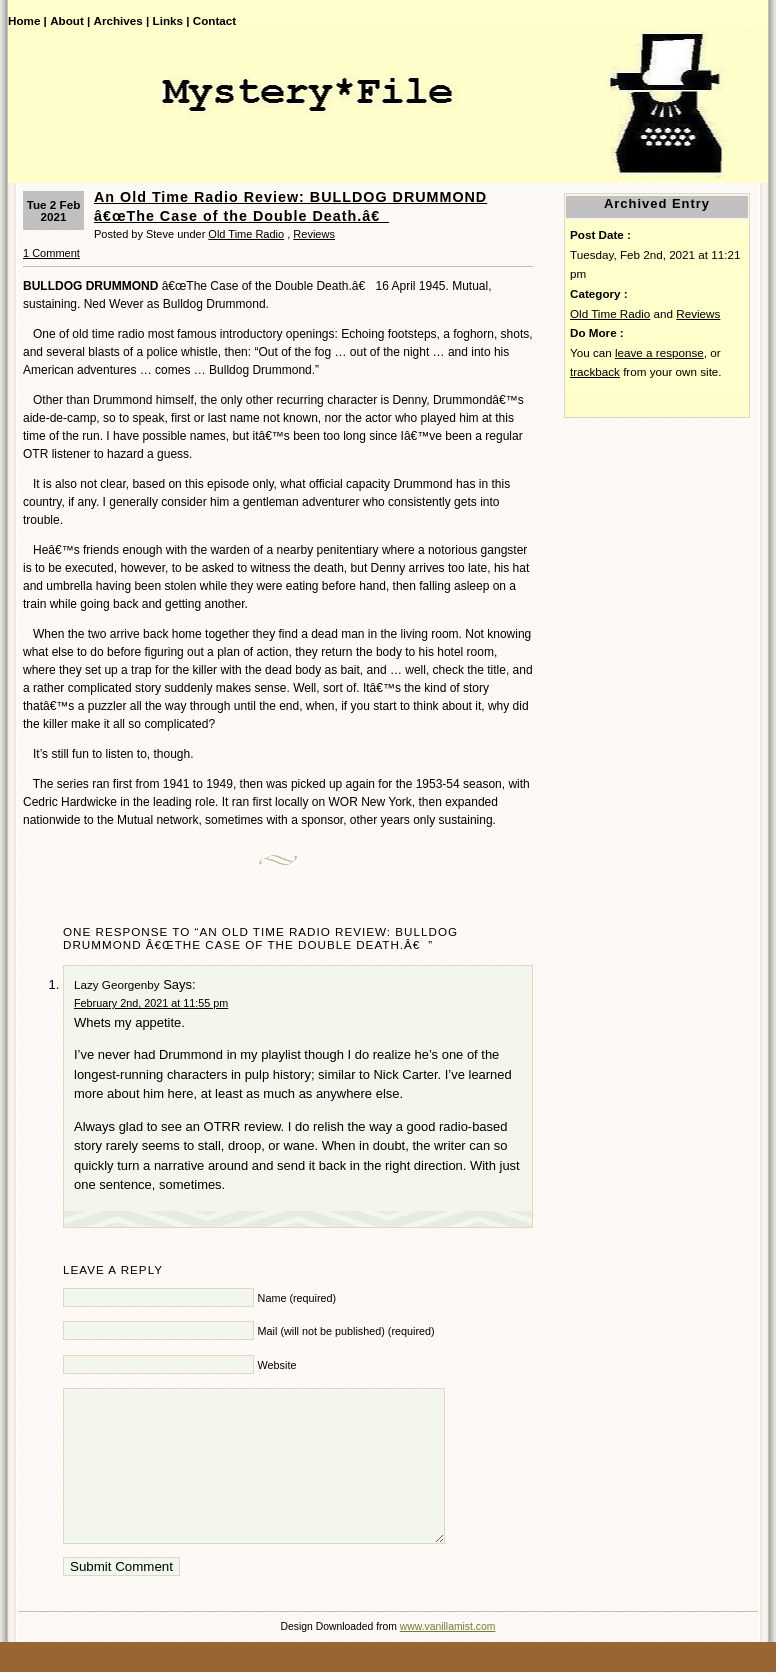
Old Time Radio (246, 234)
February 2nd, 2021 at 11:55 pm (151, 1003)
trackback (595, 371)
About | (70, 20)
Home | (27, 20)
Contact (214, 20)
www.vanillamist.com (448, 1656)
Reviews (314, 234)
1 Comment (51, 253)
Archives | (122, 20)
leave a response (659, 352)
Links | (171, 20)
